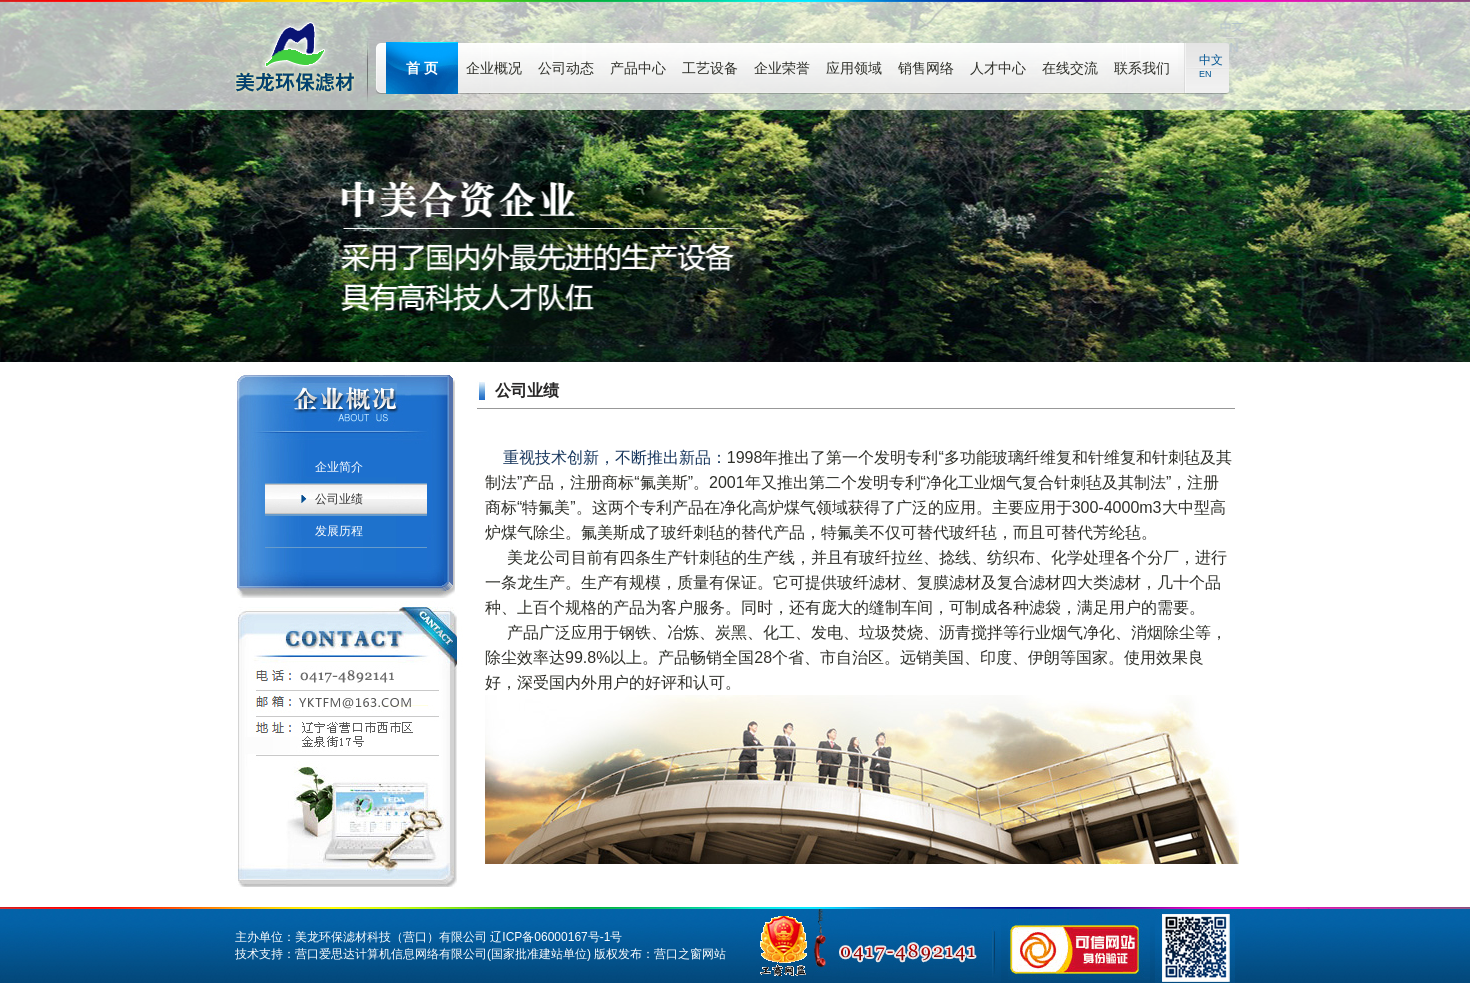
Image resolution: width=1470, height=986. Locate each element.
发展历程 (339, 531)
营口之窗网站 (690, 954)
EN (1205, 74)
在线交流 (1070, 68)
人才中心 (998, 68)
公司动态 (566, 68)
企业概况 (494, 68)
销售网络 (926, 68)
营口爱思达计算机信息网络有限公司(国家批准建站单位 (441, 954)
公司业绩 (339, 499)
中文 (1211, 60)
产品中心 (638, 68)
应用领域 (854, 68)
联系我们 (1142, 68)
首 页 (422, 68)
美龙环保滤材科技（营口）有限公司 (391, 937)
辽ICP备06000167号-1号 (556, 937)
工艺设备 (710, 68)
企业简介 (339, 467)
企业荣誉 (782, 68)
